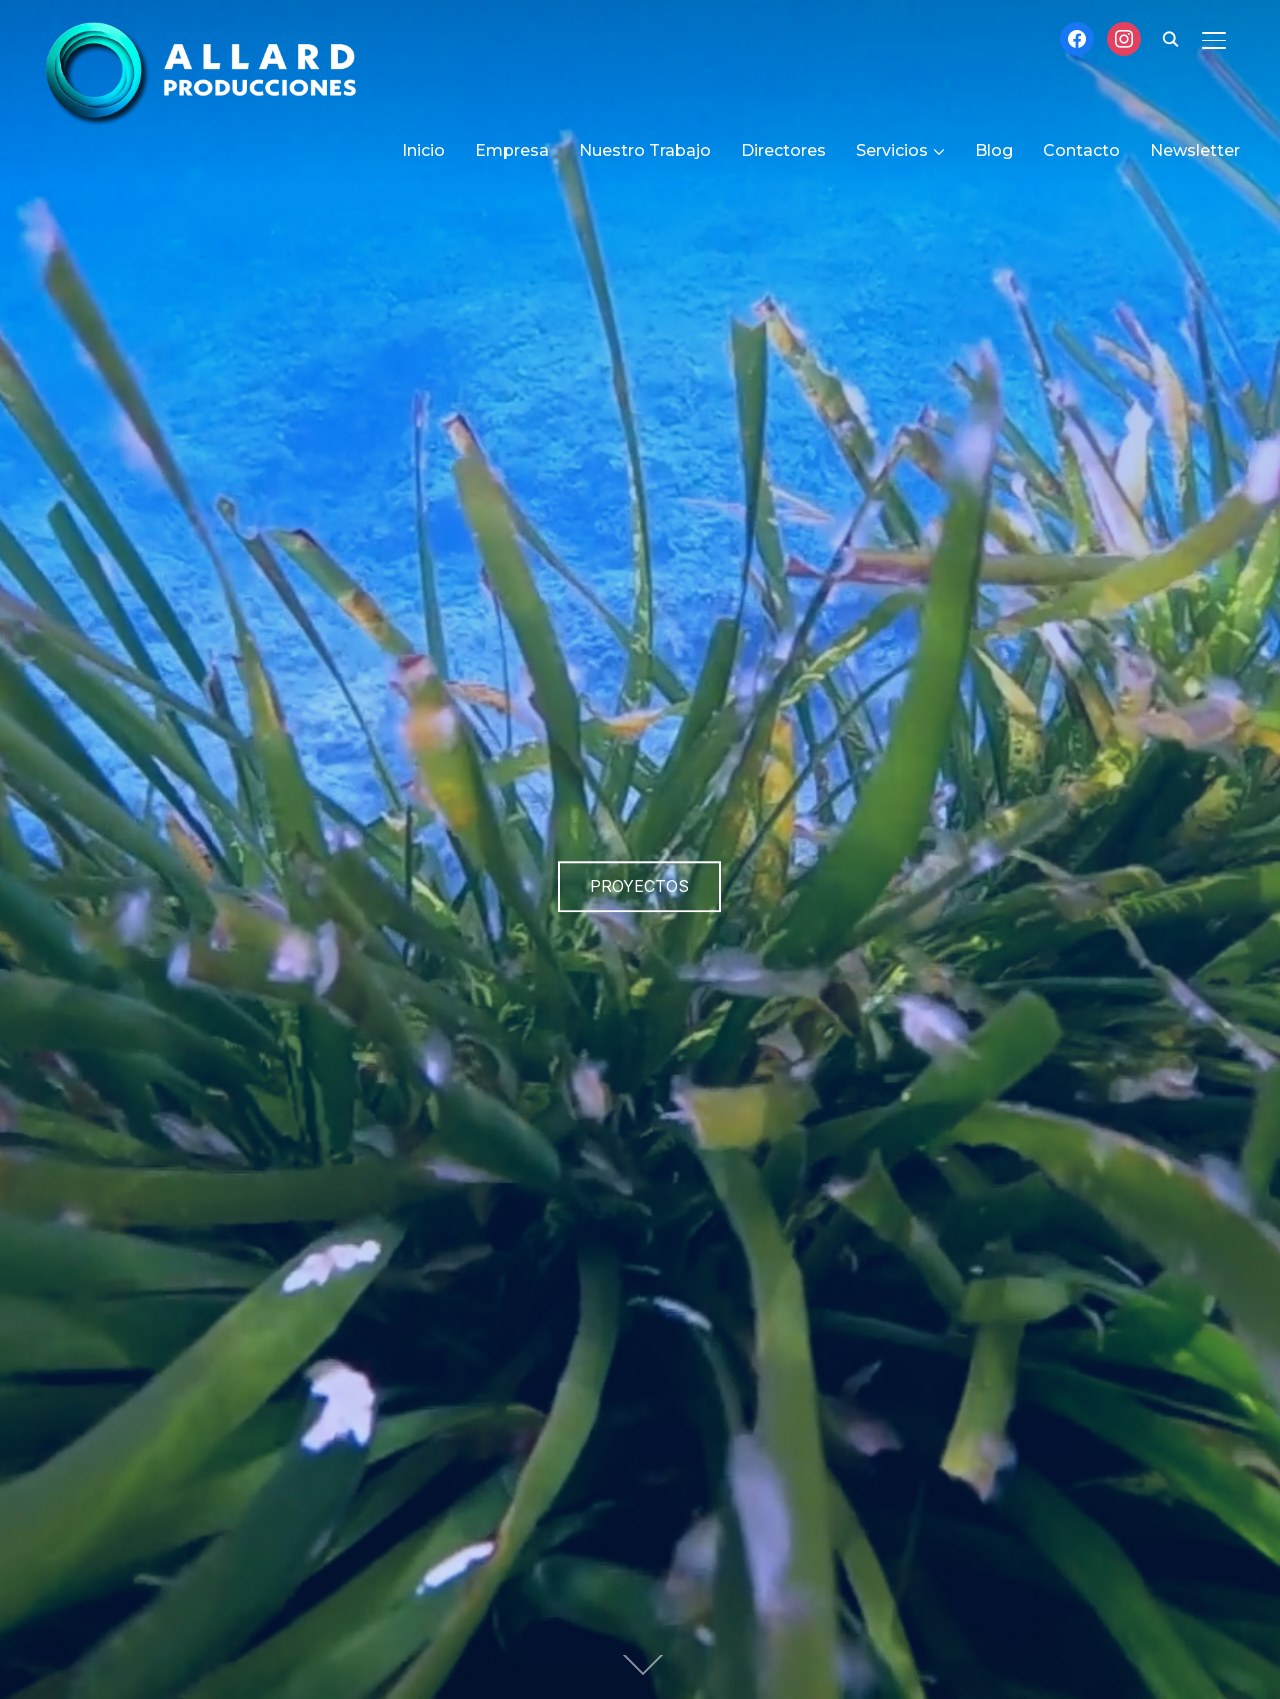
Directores (783, 150)
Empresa (512, 150)
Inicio (423, 150)
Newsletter (1195, 150)
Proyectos (639, 886)
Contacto (1081, 150)
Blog (994, 150)
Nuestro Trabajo (645, 150)
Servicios (892, 150)
